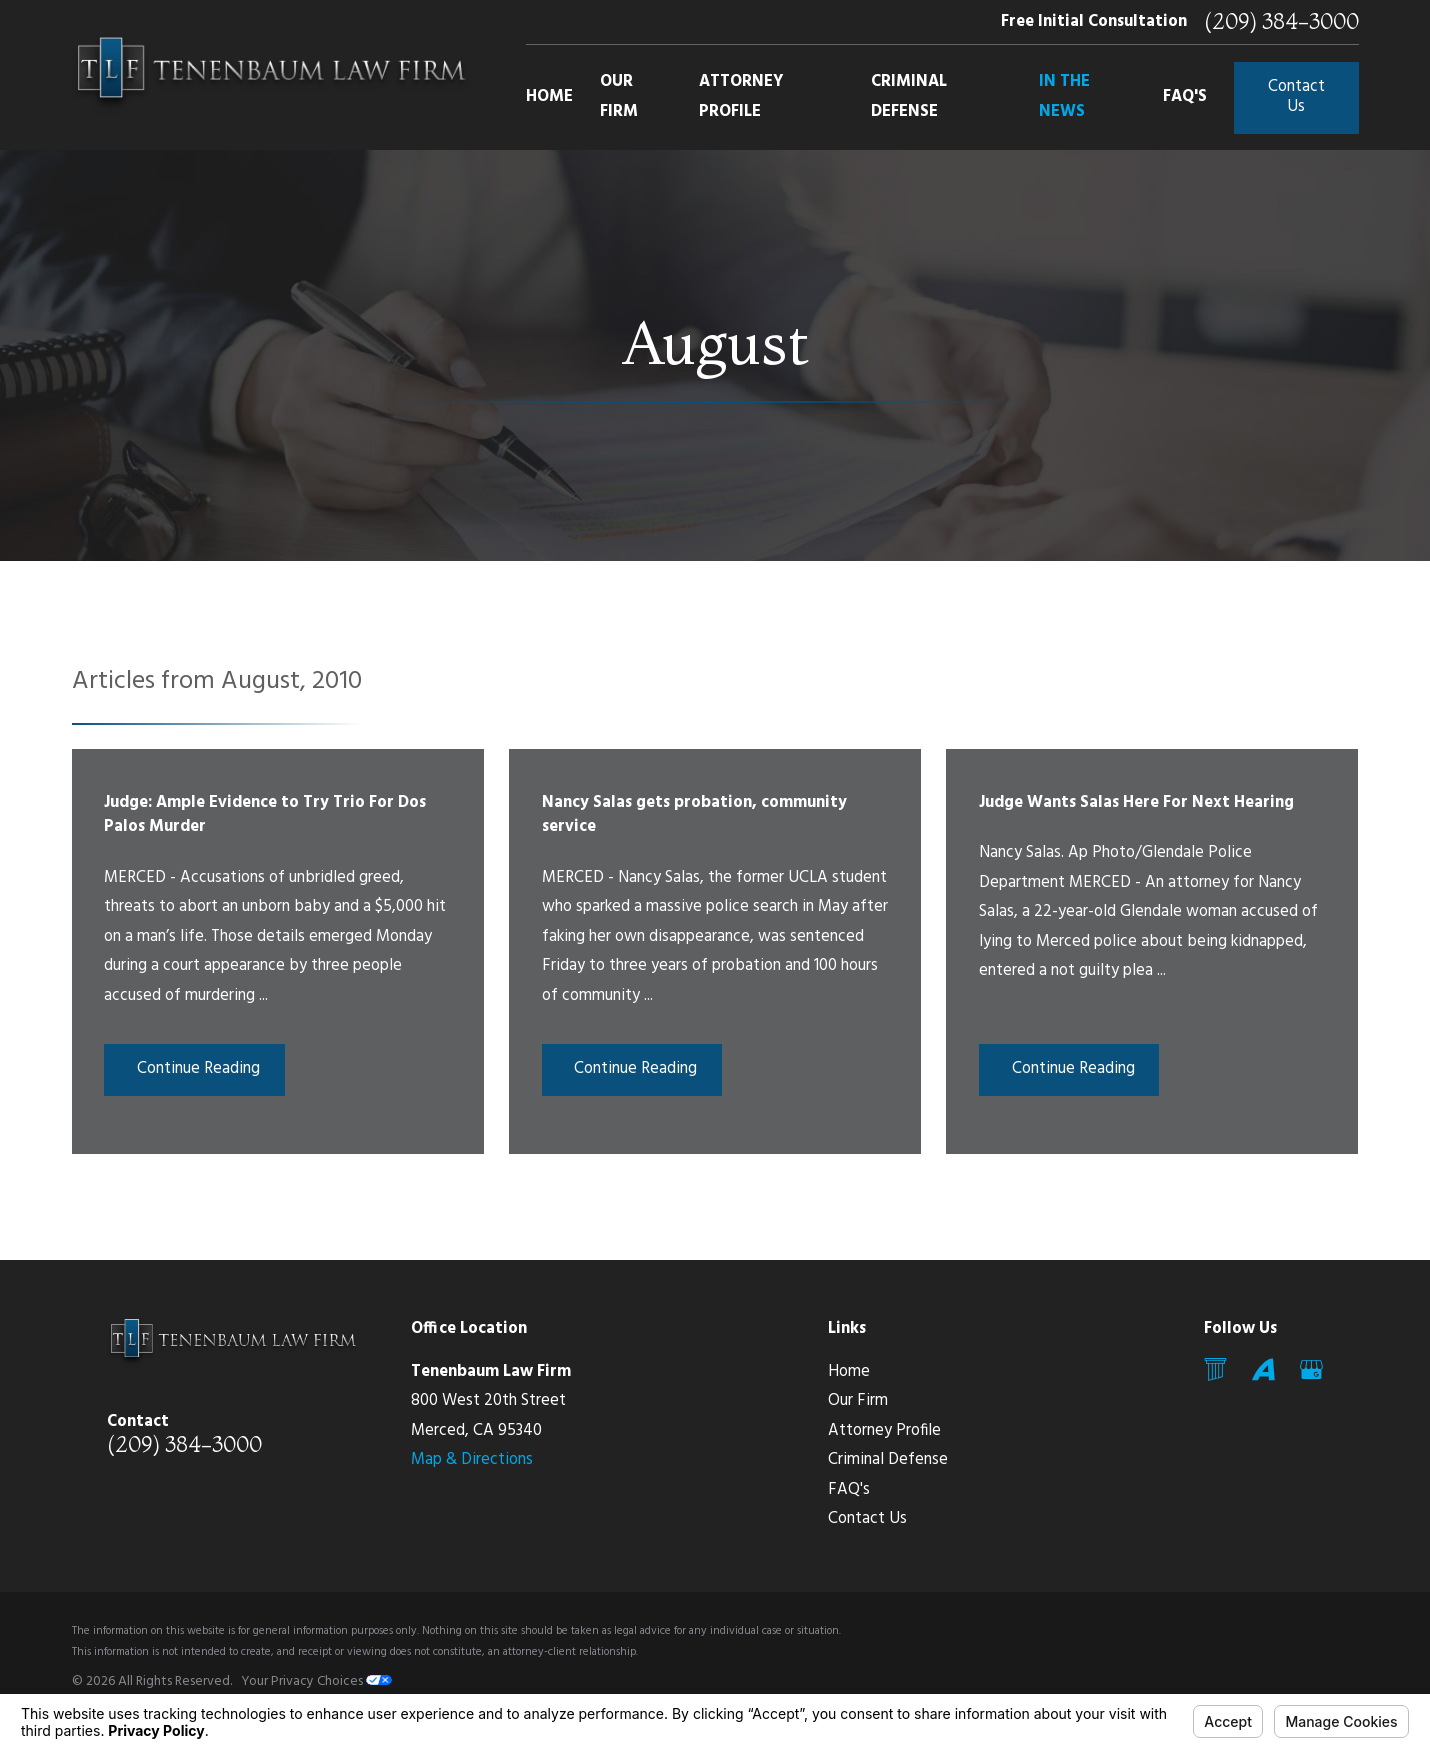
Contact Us (1296, 97)
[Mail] (1215, 1369)
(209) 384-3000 (1281, 22)
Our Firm (858, 1401)
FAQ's (849, 1490)
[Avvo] (1263, 1369)
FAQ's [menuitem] (1185, 97)
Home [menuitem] (549, 97)
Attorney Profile (884, 1431)
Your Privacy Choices (316, 1681)
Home (849, 1372)
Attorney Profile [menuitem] (741, 96)
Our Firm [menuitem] (619, 96)
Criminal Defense (888, 1460)
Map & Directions (472, 1460)
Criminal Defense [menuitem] (909, 96)
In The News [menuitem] (1064, 96)
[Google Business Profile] (1311, 1369)
